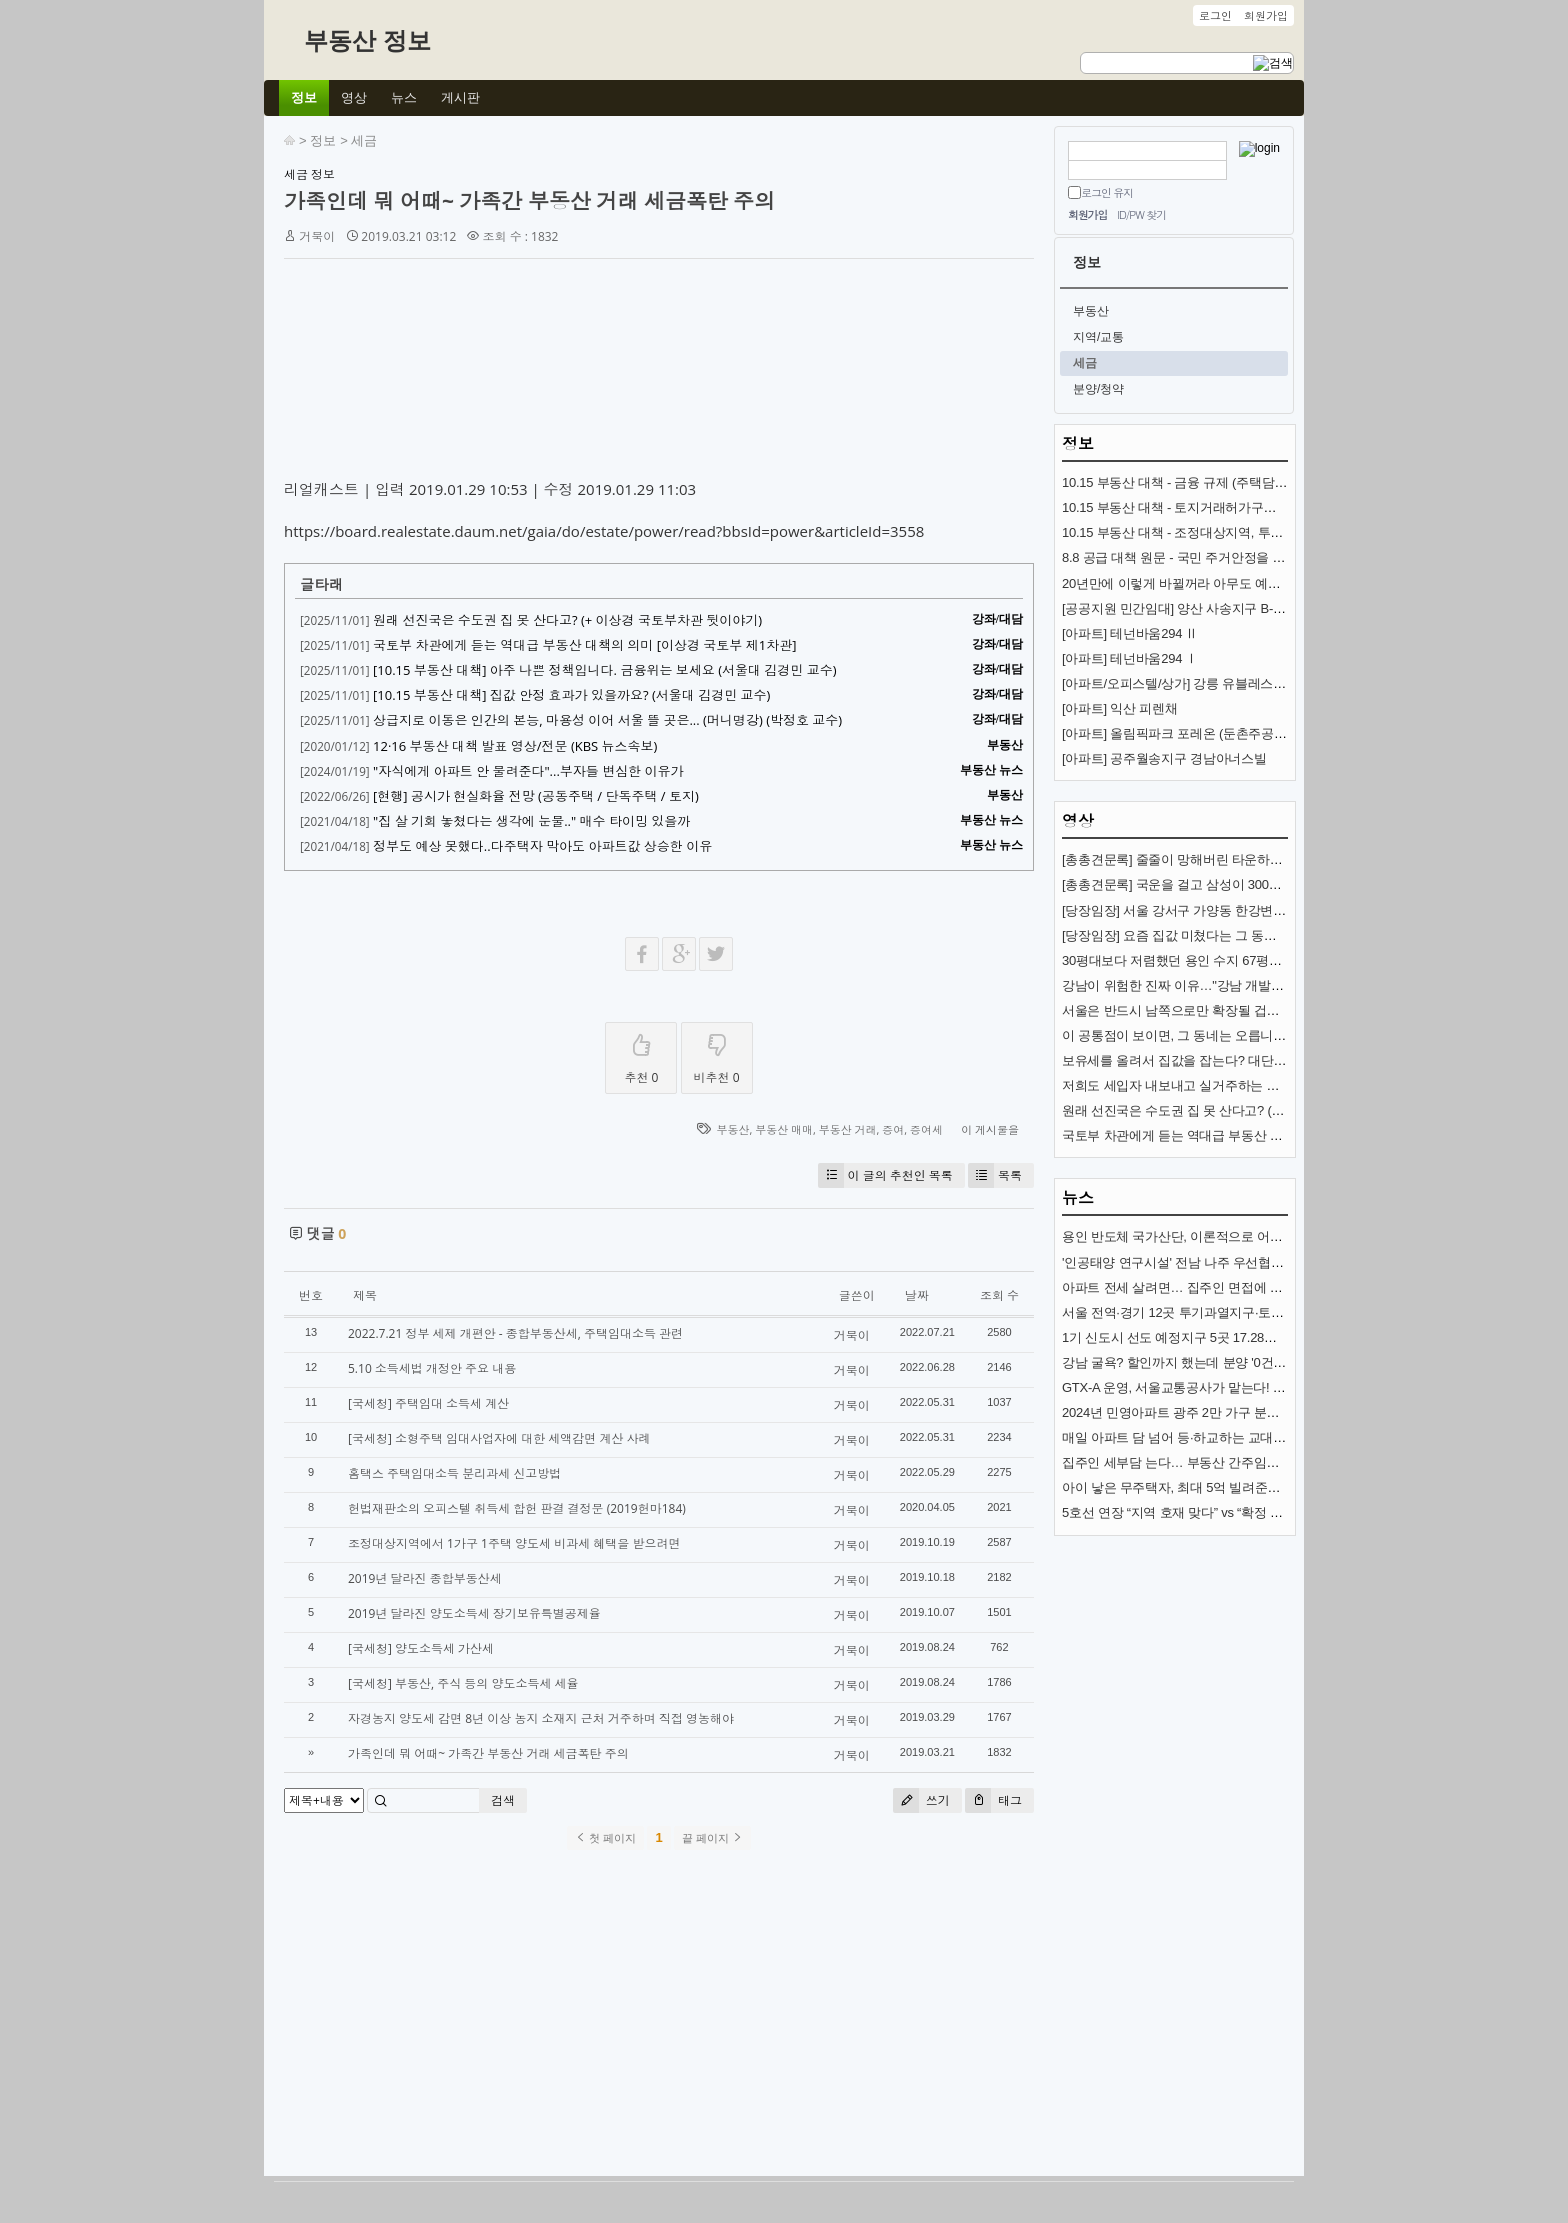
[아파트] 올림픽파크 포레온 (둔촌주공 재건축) (1191, 733)
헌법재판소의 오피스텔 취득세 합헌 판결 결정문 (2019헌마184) (517, 1508)
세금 (364, 140)
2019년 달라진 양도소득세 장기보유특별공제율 (474, 1613)
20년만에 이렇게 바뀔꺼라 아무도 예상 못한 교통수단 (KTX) (1231, 583)
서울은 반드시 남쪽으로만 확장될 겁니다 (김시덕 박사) (1216, 1010)
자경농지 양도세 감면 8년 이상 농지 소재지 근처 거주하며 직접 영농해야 (541, 1718)
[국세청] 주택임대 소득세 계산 (428, 1403)
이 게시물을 (990, 1129)
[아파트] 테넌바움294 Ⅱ (1130, 633)
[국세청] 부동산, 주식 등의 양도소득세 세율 (463, 1683)
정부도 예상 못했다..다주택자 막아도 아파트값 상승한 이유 (542, 846)
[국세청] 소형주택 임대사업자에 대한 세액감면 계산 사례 (499, 1438)
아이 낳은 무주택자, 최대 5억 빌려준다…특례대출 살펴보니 (1230, 1487)
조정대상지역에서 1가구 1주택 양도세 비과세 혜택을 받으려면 (514, 1543)
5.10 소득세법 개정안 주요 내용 (432, 1368)
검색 (503, 1800)
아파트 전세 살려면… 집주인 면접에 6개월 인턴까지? (1213, 1287)
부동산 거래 (848, 1129)
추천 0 (641, 1054)
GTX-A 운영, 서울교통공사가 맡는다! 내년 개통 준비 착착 (1223, 1387)
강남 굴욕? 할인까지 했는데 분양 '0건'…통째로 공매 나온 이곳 (1237, 1362)
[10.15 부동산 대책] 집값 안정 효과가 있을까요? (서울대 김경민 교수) (571, 695)
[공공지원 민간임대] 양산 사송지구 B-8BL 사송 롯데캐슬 (1220, 608)
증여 (893, 1129)
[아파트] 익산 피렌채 (1119, 708)
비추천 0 (717, 1054)
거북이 (317, 236)
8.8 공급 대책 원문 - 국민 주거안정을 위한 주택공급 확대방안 (1234, 557)
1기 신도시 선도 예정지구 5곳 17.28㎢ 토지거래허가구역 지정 (1236, 1337)
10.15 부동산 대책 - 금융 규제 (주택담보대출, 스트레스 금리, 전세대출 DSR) (1276, 482)
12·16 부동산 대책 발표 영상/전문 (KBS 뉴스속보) (515, 746)
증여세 (926, 1129)
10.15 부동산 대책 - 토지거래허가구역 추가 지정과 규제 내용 (1233, 507)
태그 (993, 1800)
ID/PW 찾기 (1141, 214)
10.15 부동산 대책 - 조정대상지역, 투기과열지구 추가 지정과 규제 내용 (1262, 532)
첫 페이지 (605, 1838)
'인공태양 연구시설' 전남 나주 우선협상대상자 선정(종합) (1223, 1262)
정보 (323, 140)
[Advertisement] (659, 373)
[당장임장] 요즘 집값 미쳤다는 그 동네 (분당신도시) (1207, 935)
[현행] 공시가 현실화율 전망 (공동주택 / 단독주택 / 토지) (536, 796)
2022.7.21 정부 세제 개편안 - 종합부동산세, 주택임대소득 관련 (515, 1333)
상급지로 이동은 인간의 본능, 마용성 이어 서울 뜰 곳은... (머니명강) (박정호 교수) (607, 720)
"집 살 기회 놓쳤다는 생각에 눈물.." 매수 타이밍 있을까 (531, 821)
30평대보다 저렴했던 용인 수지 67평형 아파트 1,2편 (1209, 960)
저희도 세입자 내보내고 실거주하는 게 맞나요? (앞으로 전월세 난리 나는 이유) (1284, 1085)
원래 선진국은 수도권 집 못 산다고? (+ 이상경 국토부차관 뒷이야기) (567, 620)
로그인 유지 (1107, 192)
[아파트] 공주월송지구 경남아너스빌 (1164, 758)
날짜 (917, 1295)
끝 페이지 (712, 1838)
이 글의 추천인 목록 (885, 1175)
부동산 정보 (367, 40)
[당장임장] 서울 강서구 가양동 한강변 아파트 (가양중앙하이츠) (1238, 910)
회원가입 (1087, 214)
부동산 (732, 1129)
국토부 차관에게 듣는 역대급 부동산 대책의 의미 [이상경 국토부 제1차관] (584, 645)
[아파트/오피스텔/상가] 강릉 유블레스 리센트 (1188, 683)
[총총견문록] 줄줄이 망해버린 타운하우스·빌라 (1193, 859)
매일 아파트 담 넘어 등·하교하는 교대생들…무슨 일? (1211, 1437)
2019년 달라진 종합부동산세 (425, 1578)
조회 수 (999, 1295)
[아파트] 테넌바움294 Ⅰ (1130, 658)
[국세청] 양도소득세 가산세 (421, 1648)
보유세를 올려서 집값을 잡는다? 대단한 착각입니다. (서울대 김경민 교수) (1269, 1060)
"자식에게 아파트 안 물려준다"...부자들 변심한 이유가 (528, 771)
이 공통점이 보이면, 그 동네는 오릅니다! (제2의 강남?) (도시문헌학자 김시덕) (1280, 1035)
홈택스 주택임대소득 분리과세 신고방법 (454, 1473)
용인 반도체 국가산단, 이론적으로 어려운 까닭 (1193, 1236)
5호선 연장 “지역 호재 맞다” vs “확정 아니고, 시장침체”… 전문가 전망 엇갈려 (1278, 1512)
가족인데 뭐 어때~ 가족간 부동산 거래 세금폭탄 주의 (529, 201)
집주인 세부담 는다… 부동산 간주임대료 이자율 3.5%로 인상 (1234, 1462)
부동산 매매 (784, 1129)
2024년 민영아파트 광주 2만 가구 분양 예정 (1185, 1412)
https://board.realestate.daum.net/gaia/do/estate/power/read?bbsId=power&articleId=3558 (604, 531)
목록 (995, 1175)
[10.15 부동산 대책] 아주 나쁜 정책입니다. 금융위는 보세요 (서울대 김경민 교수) (605, 670)
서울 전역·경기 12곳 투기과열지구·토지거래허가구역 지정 (1225, 1312)
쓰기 (921, 1800)
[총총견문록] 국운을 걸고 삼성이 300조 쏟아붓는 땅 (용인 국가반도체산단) (1271, 884)
